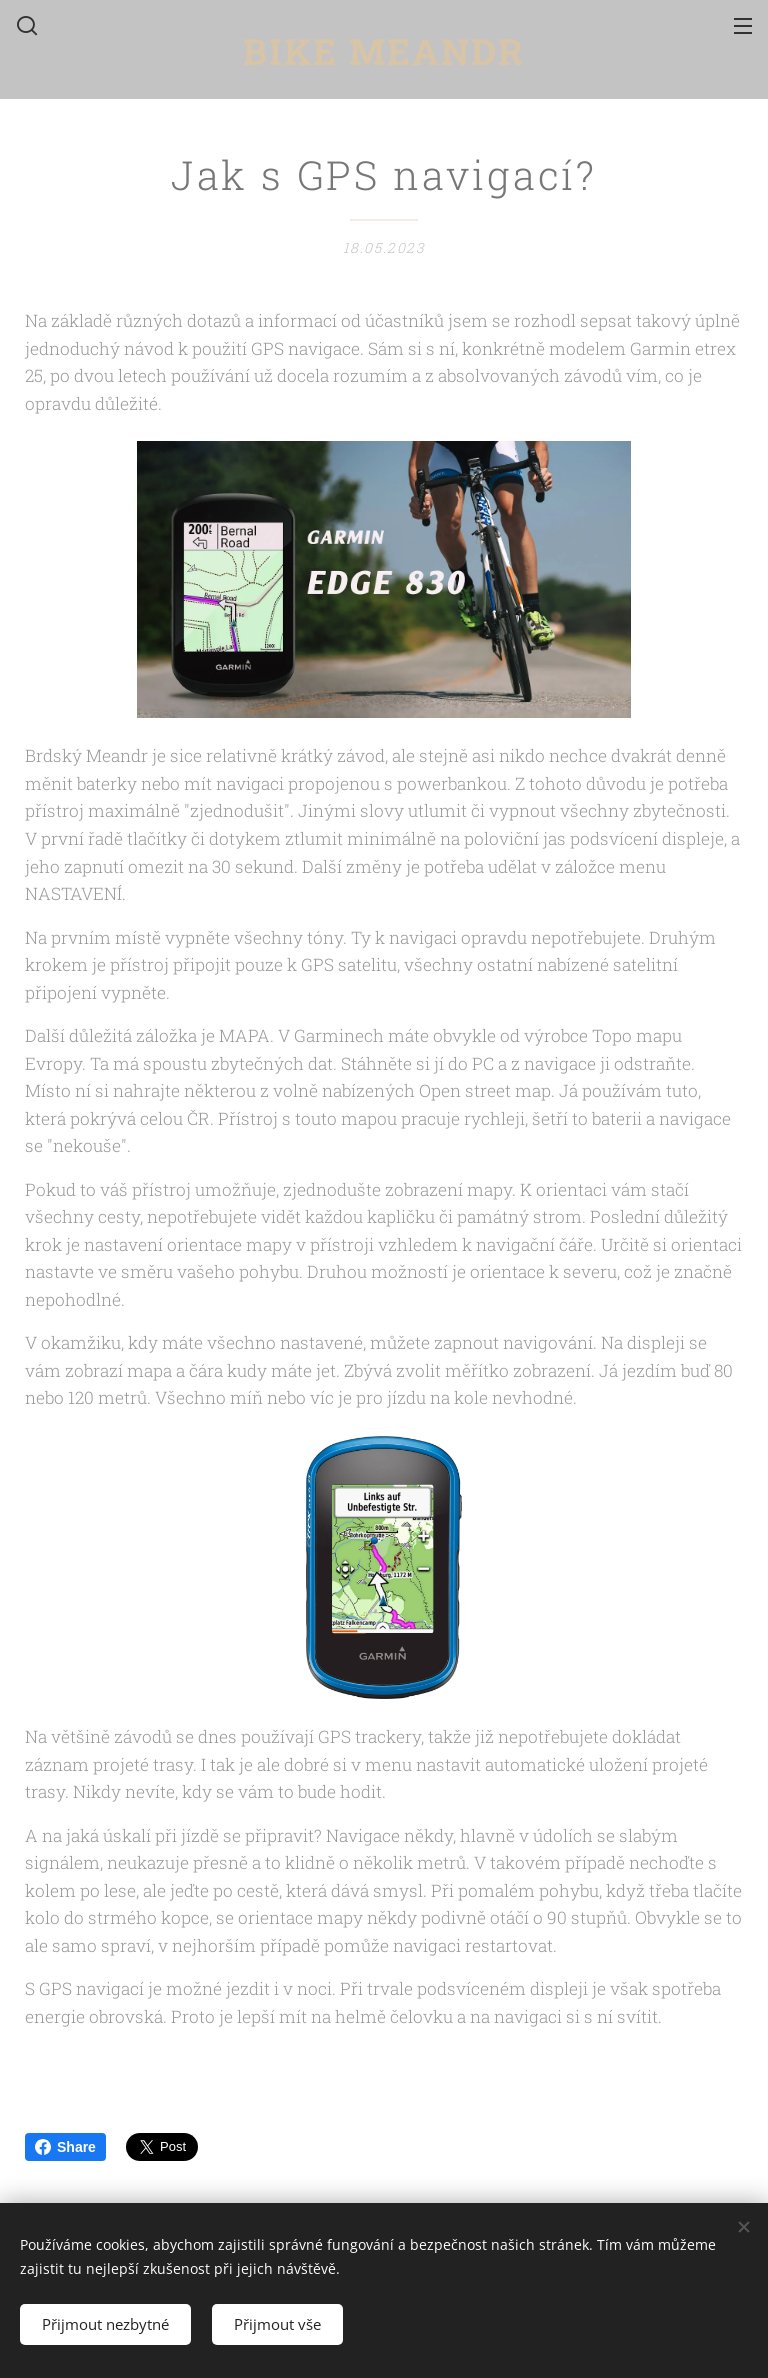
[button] (25, 25)
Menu (743, 26)
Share (65, 2147)
